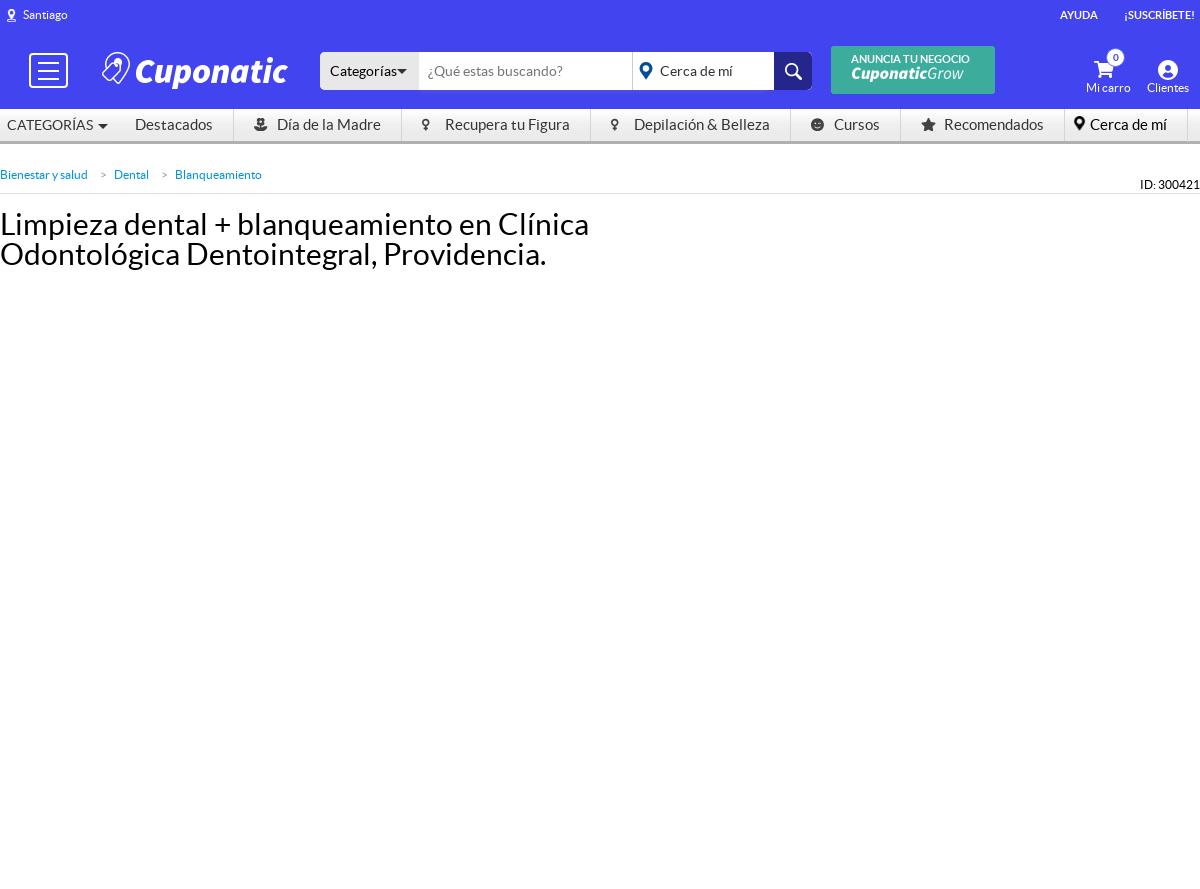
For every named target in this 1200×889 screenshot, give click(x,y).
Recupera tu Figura (496, 124)
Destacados (174, 124)
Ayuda (1079, 15)
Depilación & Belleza (690, 124)
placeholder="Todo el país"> (718, 71)
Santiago (45, 14)
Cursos (845, 124)
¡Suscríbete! (1159, 15)
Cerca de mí (1128, 124)
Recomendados (982, 124)
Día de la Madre (317, 124)
